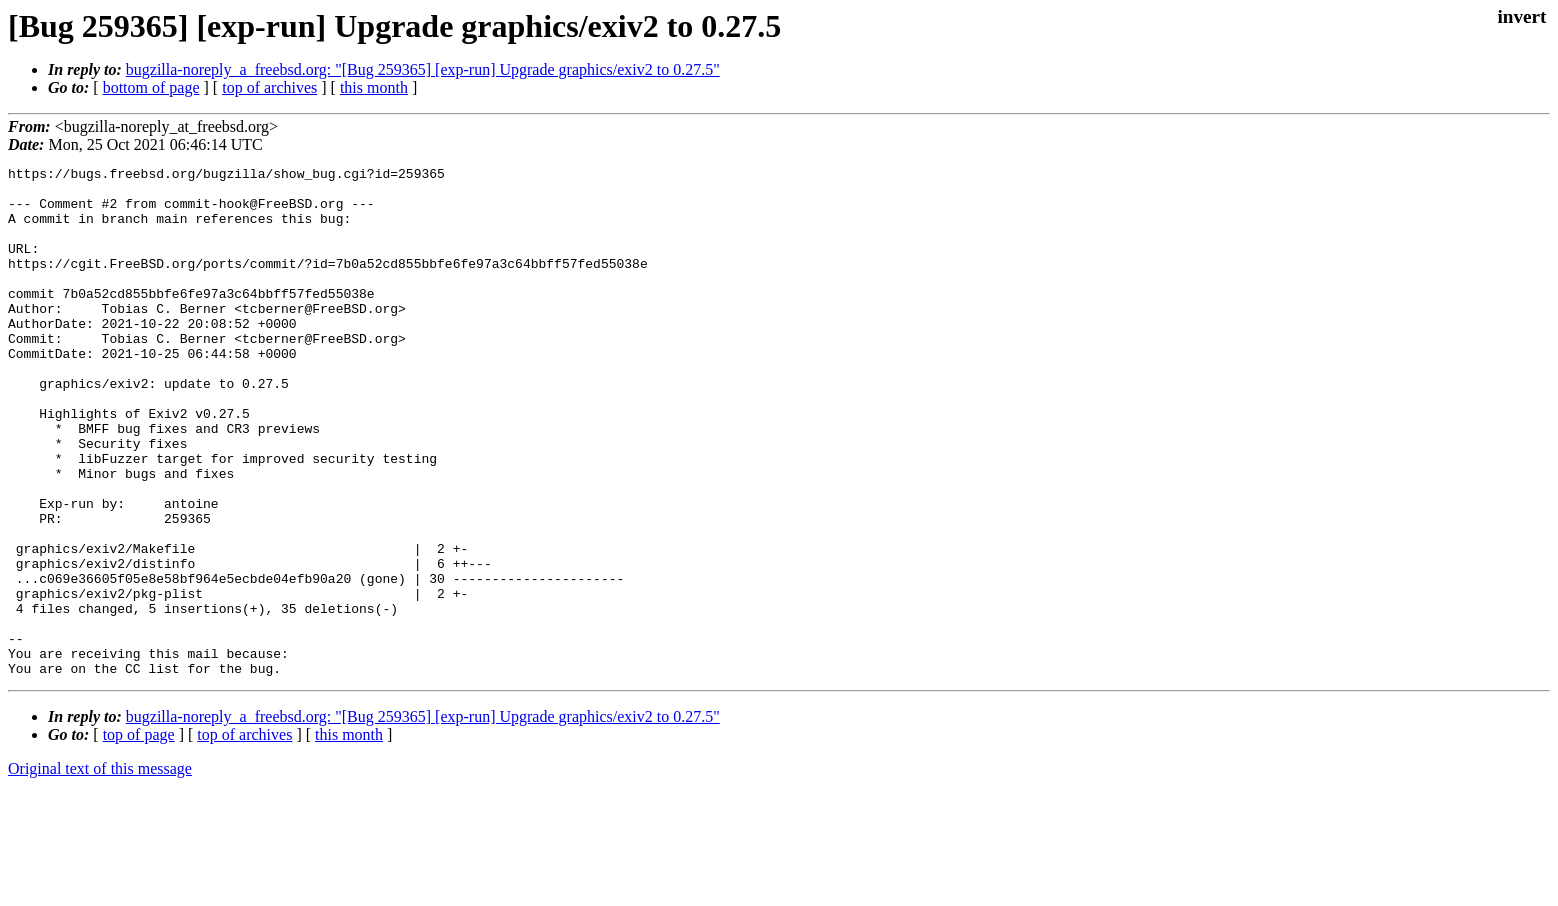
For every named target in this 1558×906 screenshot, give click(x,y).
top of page (139, 836)
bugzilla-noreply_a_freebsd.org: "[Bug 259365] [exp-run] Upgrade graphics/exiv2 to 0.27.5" (423, 69)
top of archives (269, 87)
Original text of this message (100, 870)
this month (374, 87)
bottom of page (151, 87)
